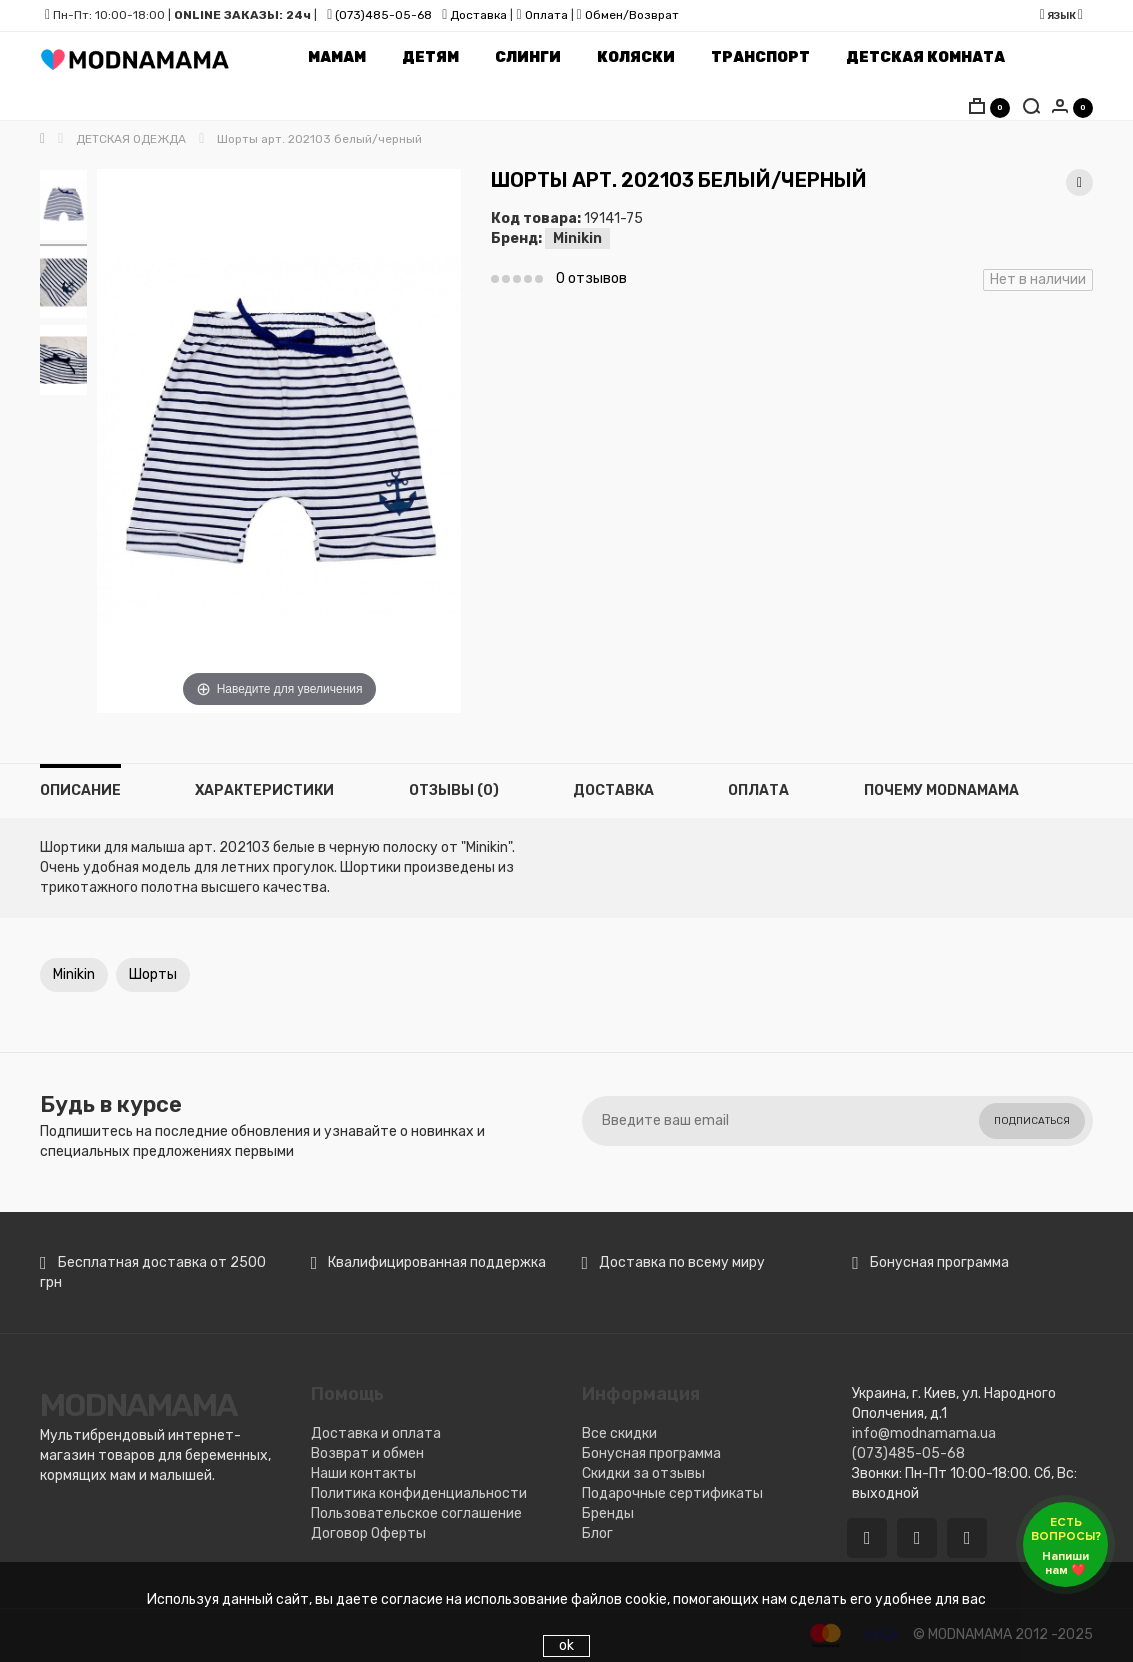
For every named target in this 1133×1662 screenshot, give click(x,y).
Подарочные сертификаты (672, 1493)
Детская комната (925, 57)
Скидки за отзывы (643, 1473)
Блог (597, 1533)
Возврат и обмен (367, 1453)
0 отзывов (591, 278)
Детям (430, 57)
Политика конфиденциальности (419, 1493)
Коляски (636, 57)
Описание (80, 790)
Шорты (153, 974)
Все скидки (619, 1433)
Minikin (577, 238)
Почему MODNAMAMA (941, 790)
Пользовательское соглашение (416, 1513)
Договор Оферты (368, 1533)
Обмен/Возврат (632, 15)
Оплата (546, 15)
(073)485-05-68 (383, 15)
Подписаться (1032, 1121)
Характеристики (264, 790)
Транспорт (760, 57)
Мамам (337, 57)
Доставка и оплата (376, 1433)
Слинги (528, 57)
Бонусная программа (651, 1453)
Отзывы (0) (454, 790)
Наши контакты (363, 1473)
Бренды (608, 1513)
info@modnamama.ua (924, 1433)
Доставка (477, 15)
